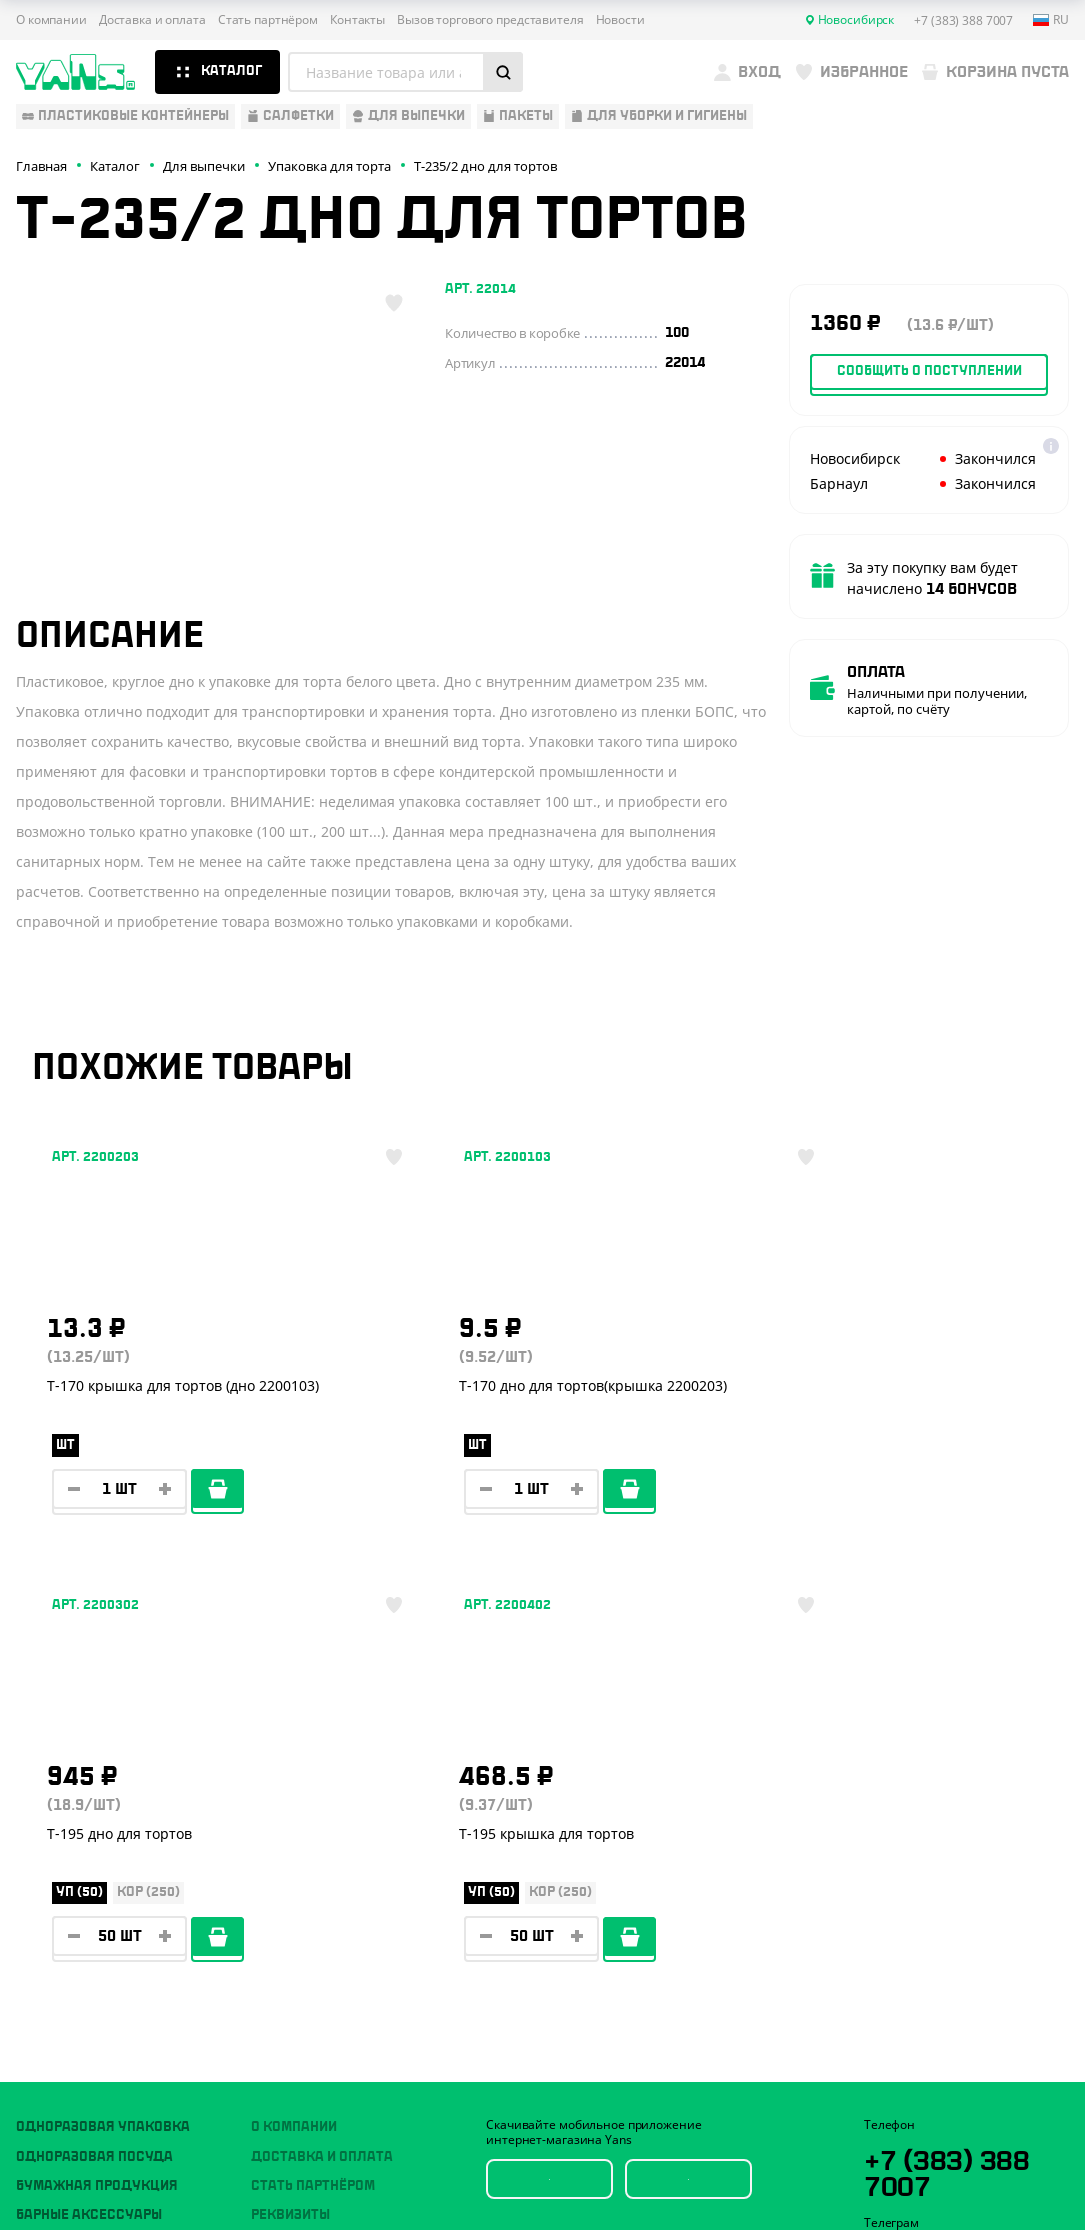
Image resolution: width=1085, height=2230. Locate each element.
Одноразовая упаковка (103, 1700)
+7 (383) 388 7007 (955, 1746)
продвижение (966, 2188)
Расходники (61, 1906)
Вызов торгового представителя (490, 20)
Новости (620, 20)
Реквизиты (290, 1788)
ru (1051, 20)
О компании (51, 20)
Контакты (357, 20)
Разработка (960, 2158)
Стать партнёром (268, 20)
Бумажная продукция (97, 1759)
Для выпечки (64, 1818)
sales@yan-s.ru (954, 1923)
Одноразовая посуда (94, 1730)
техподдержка (967, 2173)
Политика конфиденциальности (957, 2091)
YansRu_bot (954, 1834)
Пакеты (43, 1847)
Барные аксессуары (89, 1788)
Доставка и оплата (152, 20)
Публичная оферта (917, 2075)
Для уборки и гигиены (96, 1877)
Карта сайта (897, 2108)
